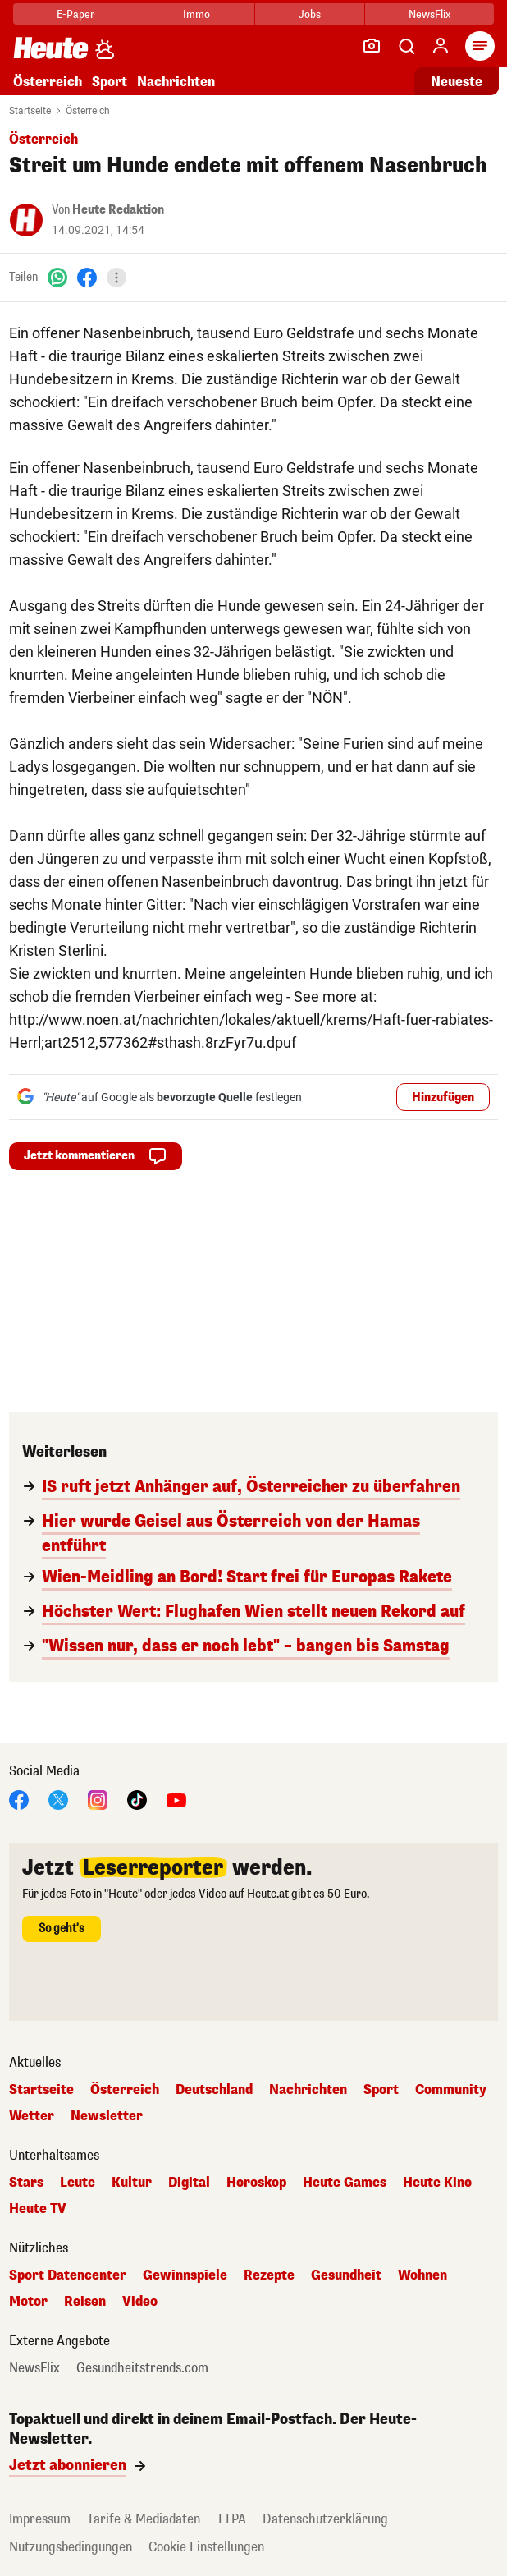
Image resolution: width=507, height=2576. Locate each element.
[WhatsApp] (57, 277)
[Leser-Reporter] (371, 46)
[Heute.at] (51, 47)
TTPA (231, 2519)
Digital (189, 2182)
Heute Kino (437, 2182)
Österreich (47, 81)
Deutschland (214, 2090)
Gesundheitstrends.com (142, 2368)
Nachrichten (176, 81)
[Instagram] (97, 1798)
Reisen (85, 2302)
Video (140, 2302)
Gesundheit (346, 2275)
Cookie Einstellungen (206, 2546)
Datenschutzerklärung (325, 2519)
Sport (109, 81)
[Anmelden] (440, 46)
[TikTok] (137, 1798)
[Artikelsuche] (406, 46)
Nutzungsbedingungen (70, 2546)
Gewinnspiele (185, 2275)
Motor (28, 2302)
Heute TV (37, 2209)
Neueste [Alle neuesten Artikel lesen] (456, 81)
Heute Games (344, 2182)
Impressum (40, 2519)
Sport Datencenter (67, 2275)
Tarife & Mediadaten (143, 2519)
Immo (196, 14)
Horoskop (256, 2182)
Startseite (30, 111)
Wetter (31, 2116)
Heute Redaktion (118, 210)
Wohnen (422, 2275)
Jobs (310, 14)
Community (450, 2090)
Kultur (132, 2182)
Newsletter (107, 2116)
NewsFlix (429, 14)
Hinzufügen (443, 1097)
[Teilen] (116, 278)
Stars (26, 2182)
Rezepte (269, 2275)
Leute (77, 2182)
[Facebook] (87, 277)
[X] (58, 1798)
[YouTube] (176, 1798)
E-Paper (76, 14)
